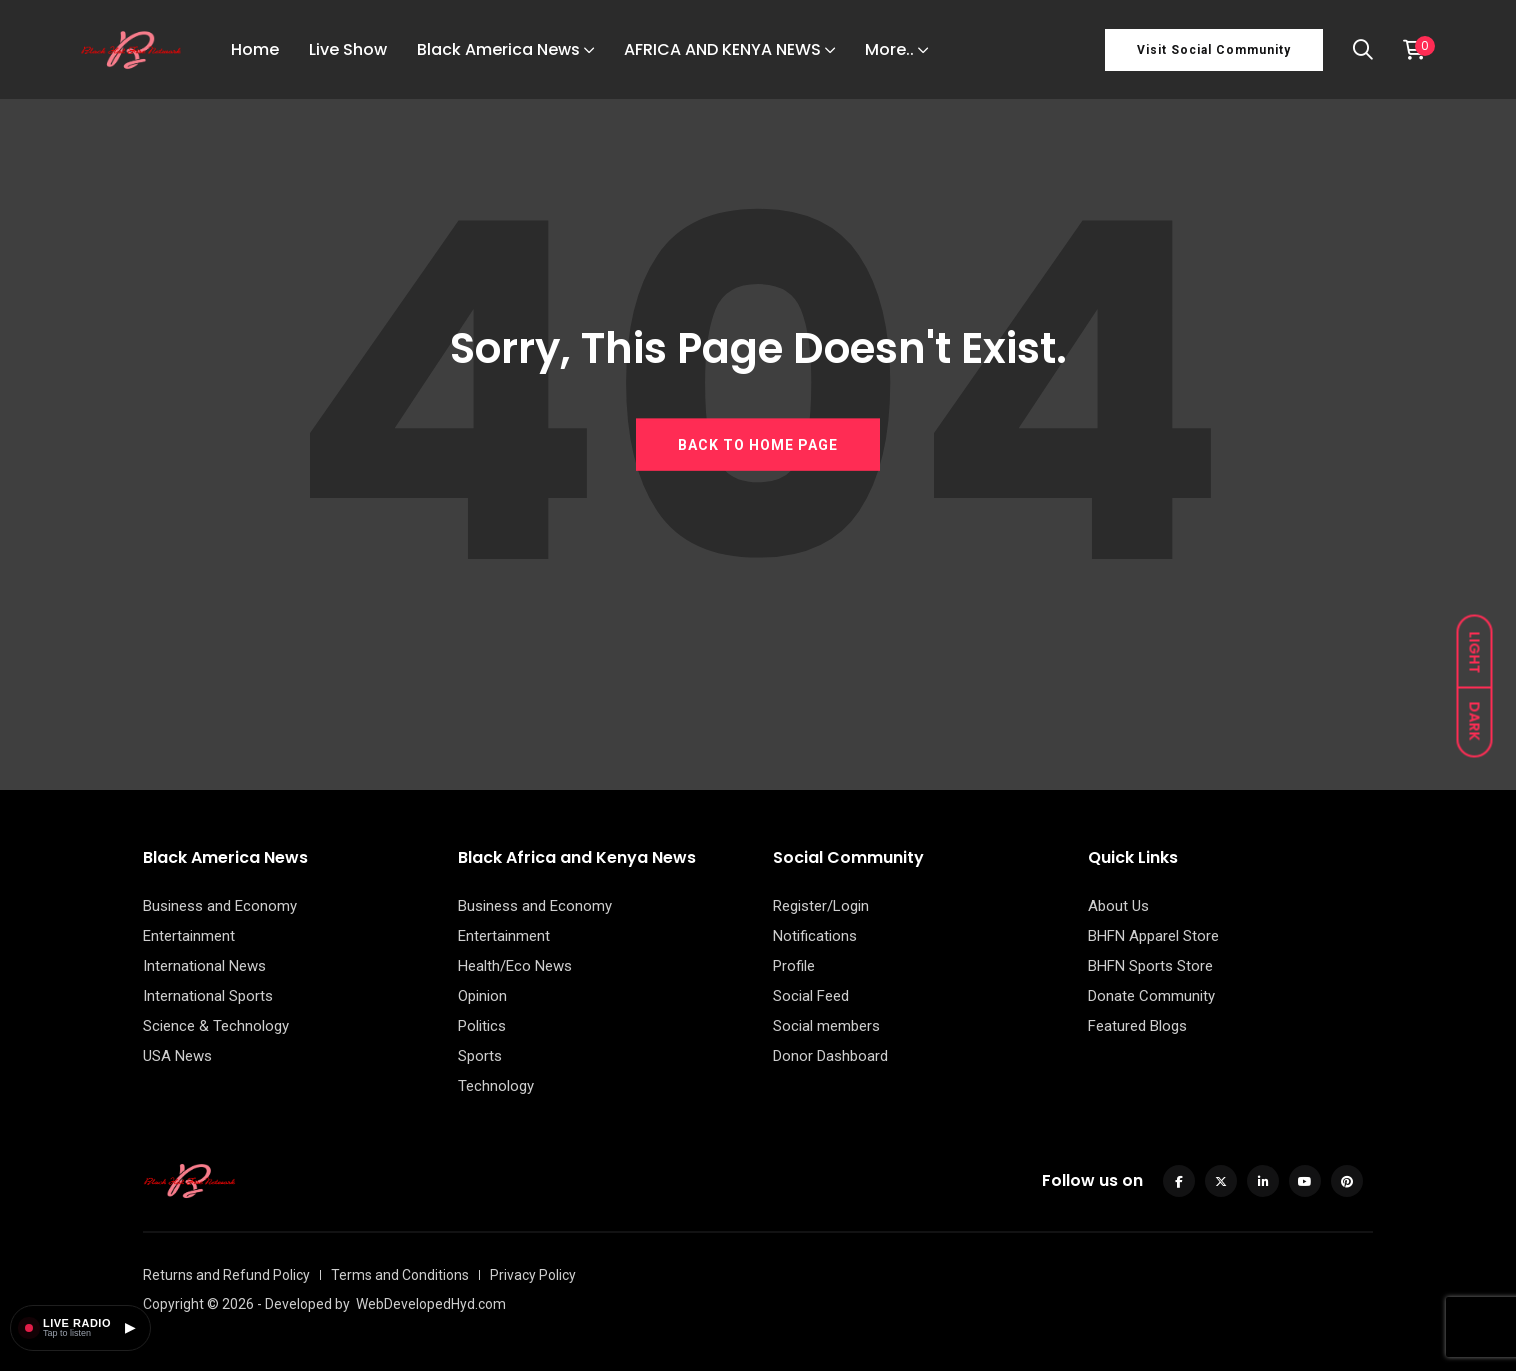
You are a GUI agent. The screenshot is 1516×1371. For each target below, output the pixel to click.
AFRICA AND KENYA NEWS (722, 49)
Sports (480, 1056)
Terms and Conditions (400, 1275)
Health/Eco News (515, 966)
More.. (889, 49)
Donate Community (1151, 996)
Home (255, 49)
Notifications (815, 936)
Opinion (482, 996)
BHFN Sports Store (1150, 966)
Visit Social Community (1214, 50)
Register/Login (821, 906)
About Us (1118, 906)
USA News (177, 1056)
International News (204, 966)
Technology (496, 1086)
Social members (826, 1026)
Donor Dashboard (830, 1056)
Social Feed (811, 996)
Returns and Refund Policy (226, 1275)
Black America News (498, 49)
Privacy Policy (533, 1275)
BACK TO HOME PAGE (758, 444)
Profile (794, 966)
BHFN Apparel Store (1153, 936)
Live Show (348, 49)
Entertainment (189, 936)
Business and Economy (220, 906)
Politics (482, 1026)
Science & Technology (216, 1026)
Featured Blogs (1137, 1026)
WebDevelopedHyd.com (431, 1304)
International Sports (208, 996)
